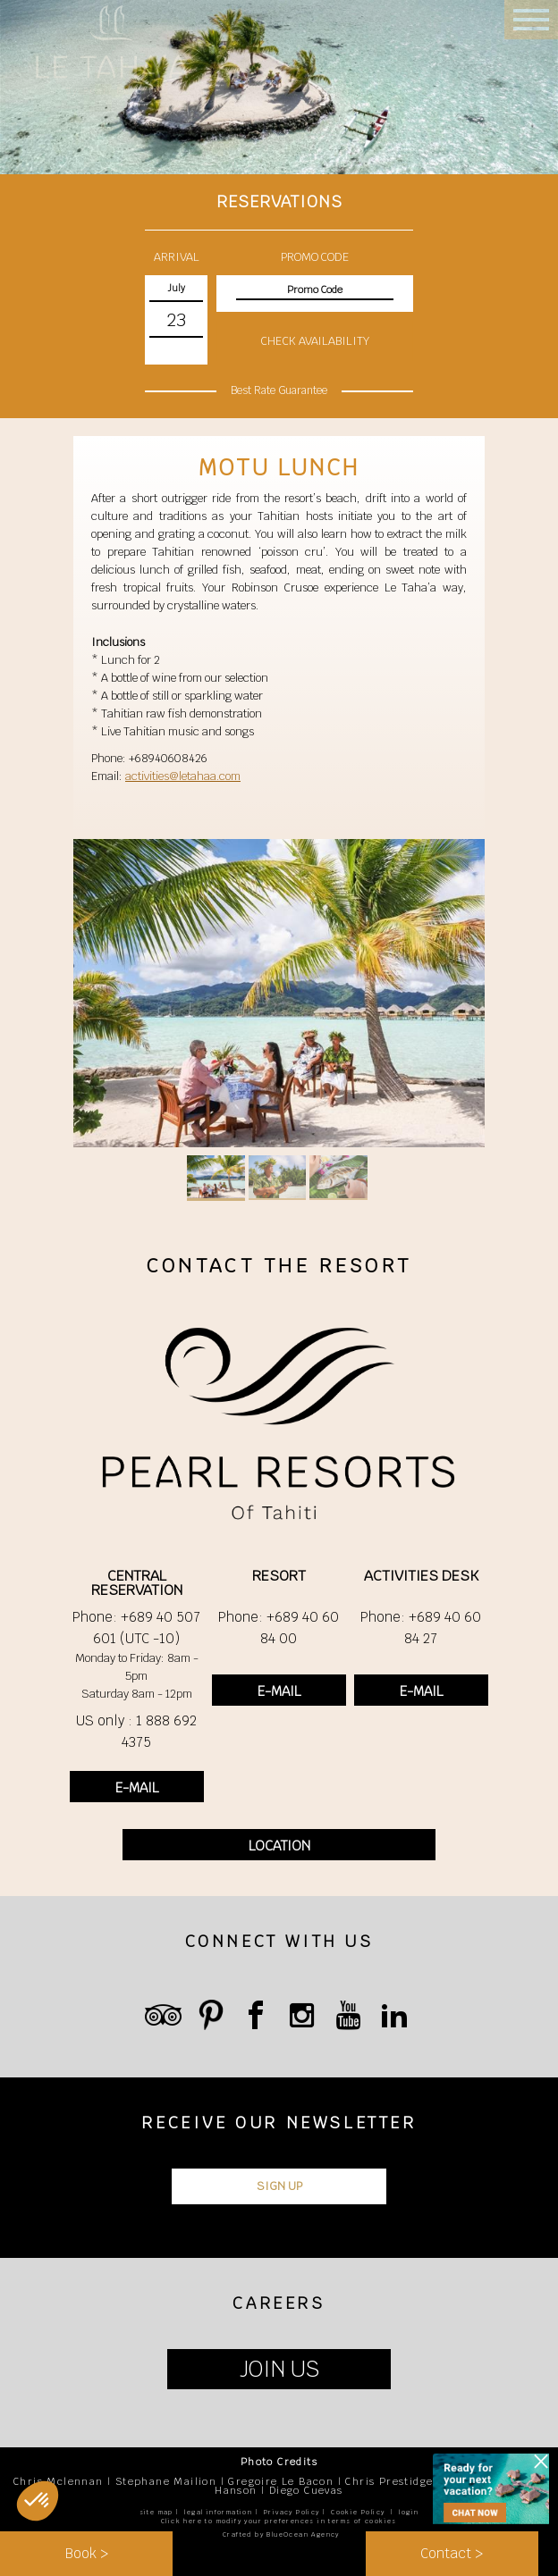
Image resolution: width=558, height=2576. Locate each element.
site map (156, 2512)
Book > (86, 2553)
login (408, 2512)
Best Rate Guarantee (279, 390)
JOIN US (279, 2369)
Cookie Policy (358, 2512)
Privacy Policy (292, 2512)
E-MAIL (136, 1787)
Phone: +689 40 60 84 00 (278, 1627)
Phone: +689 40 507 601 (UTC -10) (136, 1627)
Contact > (451, 2553)
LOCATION (279, 1845)
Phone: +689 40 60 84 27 (420, 1627)
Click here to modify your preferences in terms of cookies (279, 2521)
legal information (218, 2512)
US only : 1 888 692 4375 (136, 1731)
